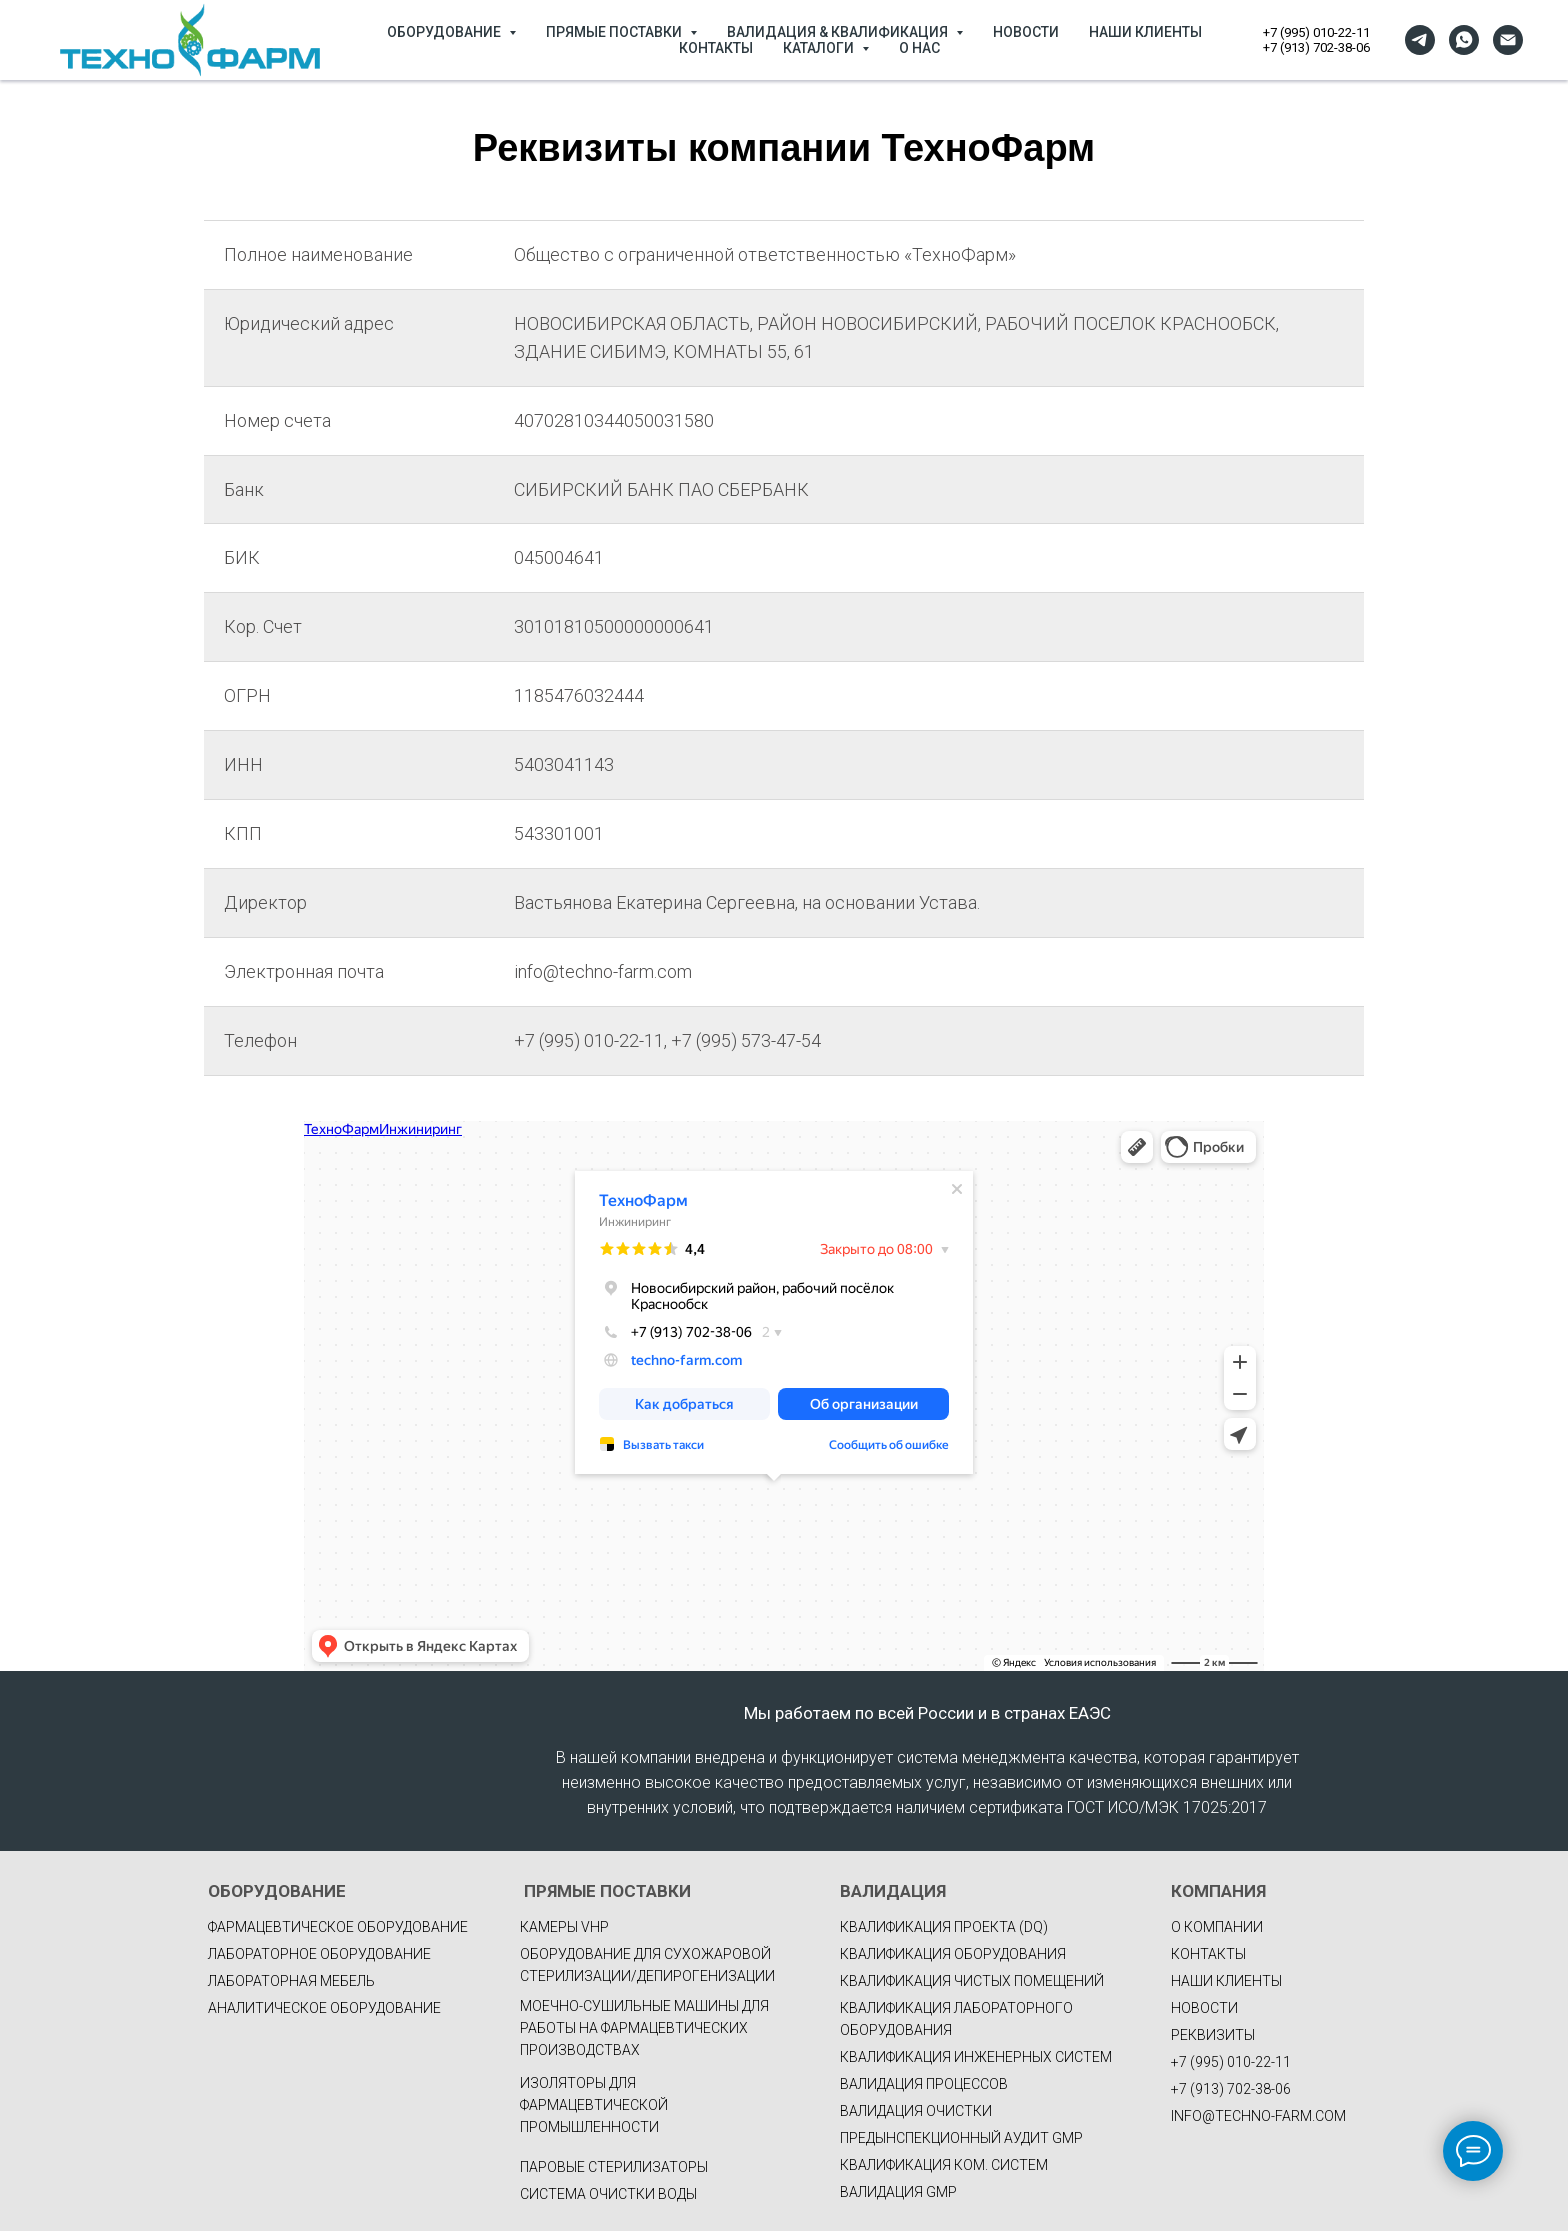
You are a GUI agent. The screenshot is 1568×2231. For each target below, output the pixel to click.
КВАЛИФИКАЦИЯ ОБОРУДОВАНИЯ (953, 1954)
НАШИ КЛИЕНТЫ (1145, 32)
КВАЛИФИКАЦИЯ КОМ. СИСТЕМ (944, 2165)
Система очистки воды (608, 2194)
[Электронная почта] (1508, 40)
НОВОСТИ (1026, 32)
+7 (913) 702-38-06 (1316, 47)
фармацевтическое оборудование (338, 1927)
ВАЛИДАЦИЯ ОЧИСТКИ (916, 2111)
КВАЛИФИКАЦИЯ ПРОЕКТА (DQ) (944, 1927)
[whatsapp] (1464, 40)
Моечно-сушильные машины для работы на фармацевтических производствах (644, 2028)
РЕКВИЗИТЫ (1213, 2035)
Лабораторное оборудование (319, 1954)
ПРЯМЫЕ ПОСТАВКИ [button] (615, 32)
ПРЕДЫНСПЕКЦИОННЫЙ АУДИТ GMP (961, 2138)
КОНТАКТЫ (716, 48)
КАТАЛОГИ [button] (820, 48)
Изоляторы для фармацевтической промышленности (594, 2105)
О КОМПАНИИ (1217, 1927)
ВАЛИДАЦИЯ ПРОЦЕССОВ (924, 2084)
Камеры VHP (564, 1927)
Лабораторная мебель (291, 1981)
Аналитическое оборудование (324, 2008)
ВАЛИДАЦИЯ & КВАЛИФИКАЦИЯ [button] (839, 32)
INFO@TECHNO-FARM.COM (1258, 2116)
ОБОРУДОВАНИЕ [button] (445, 32)
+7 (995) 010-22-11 (1316, 32)
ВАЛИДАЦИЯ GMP (898, 2192)
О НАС (919, 48)
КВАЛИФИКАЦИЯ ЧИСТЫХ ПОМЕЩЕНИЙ (972, 1981)
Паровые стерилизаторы (614, 2167)
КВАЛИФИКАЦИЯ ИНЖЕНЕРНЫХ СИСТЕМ (976, 2057)
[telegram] (1420, 40)
